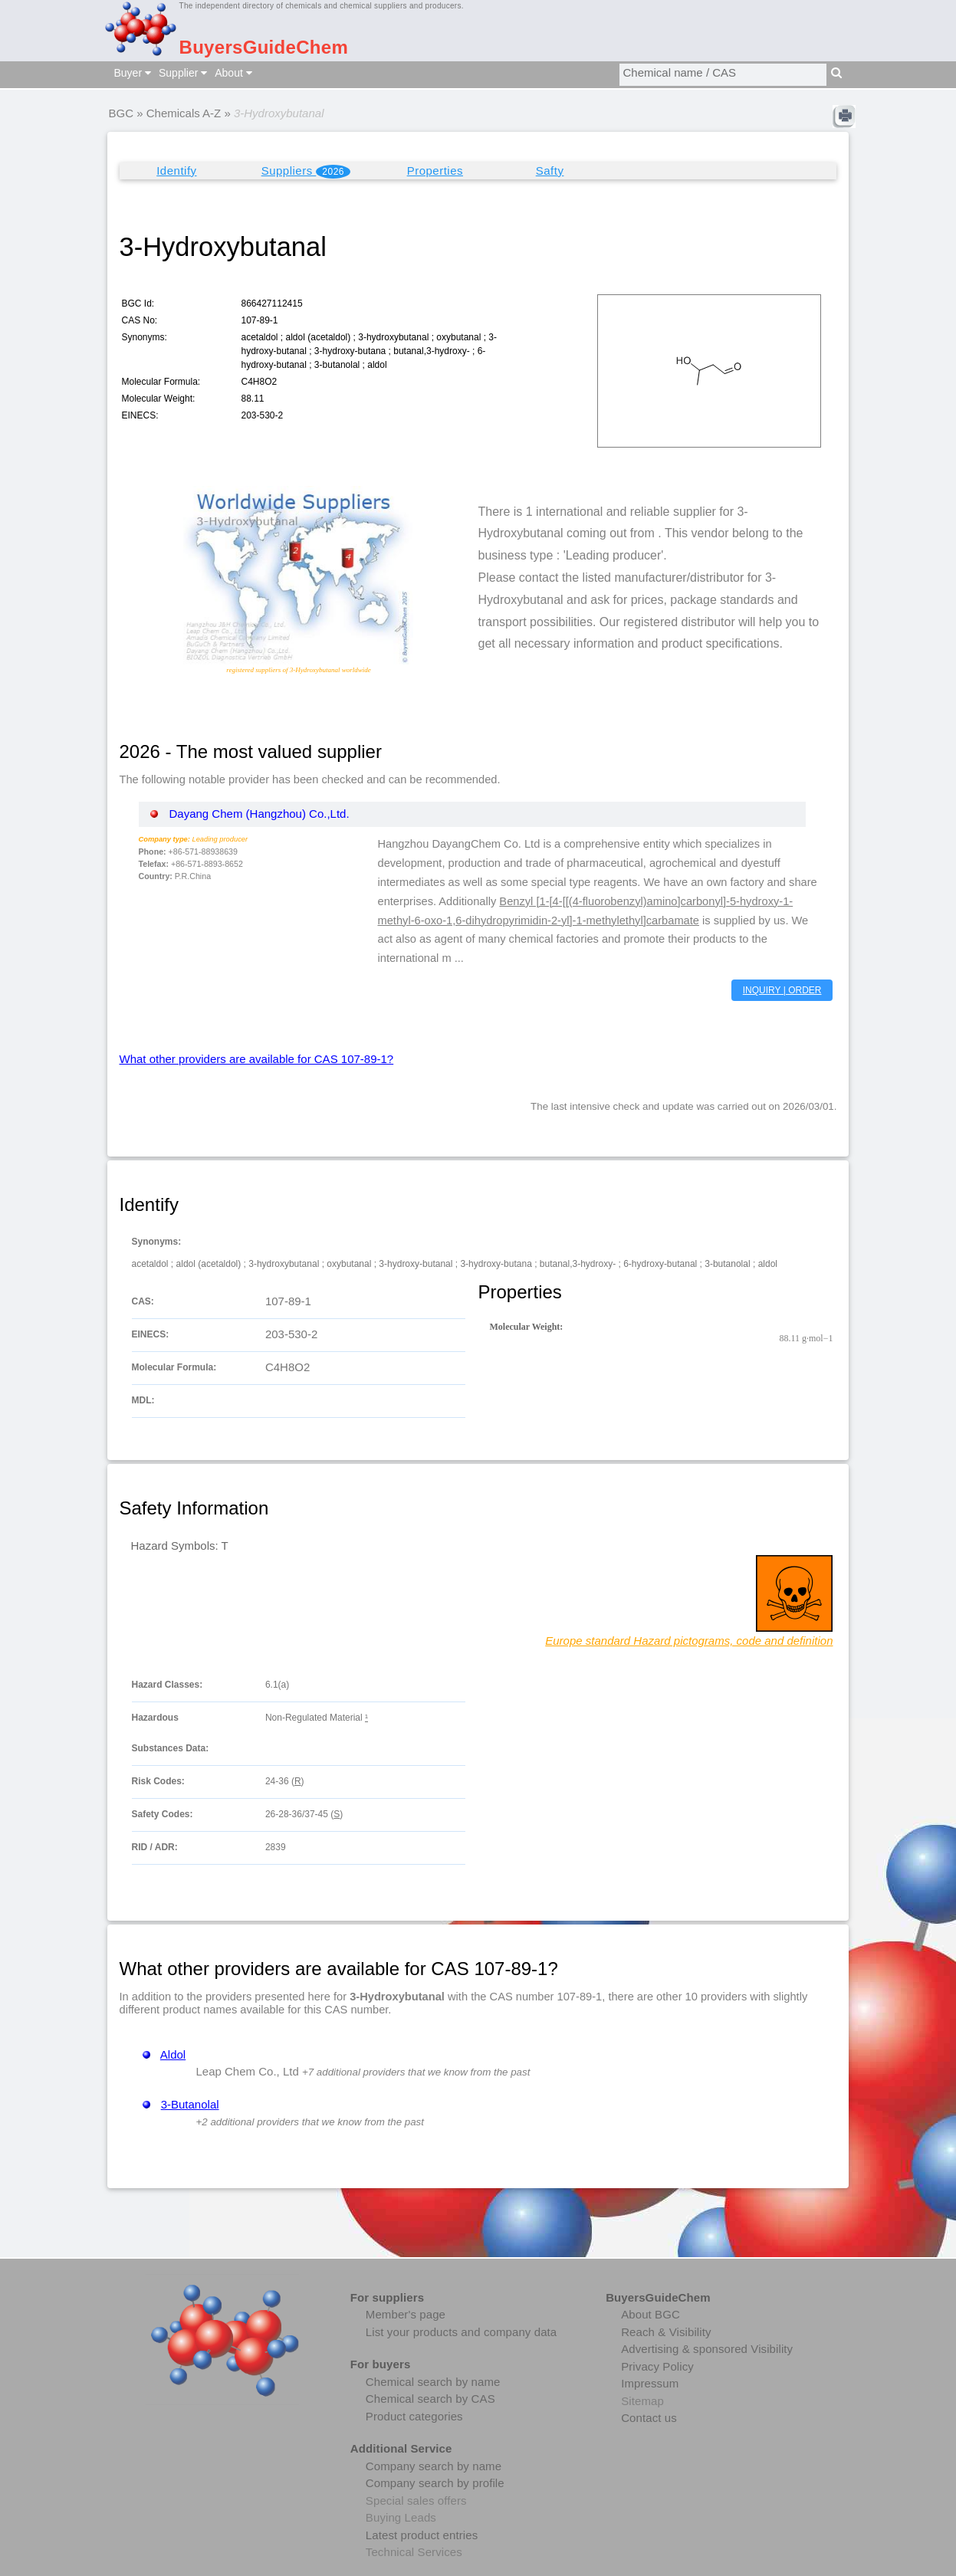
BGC (121, 113)
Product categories (414, 2416)
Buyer (132, 73)
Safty (550, 170)
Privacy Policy (657, 2366)
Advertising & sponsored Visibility (707, 2348)
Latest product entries (422, 2535)
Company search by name (433, 2466)
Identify (176, 170)
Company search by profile (435, 2482)
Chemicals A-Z (184, 113)
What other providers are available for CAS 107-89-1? (257, 1058)
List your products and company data (461, 2331)
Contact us (649, 2417)
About (233, 73)
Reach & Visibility (666, 2331)
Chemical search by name (433, 2381)
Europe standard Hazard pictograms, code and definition (689, 1640)
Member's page (405, 2314)
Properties (435, 170)
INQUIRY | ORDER (782, 990)
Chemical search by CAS (430, 2398)
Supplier (183, 73)
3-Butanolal (190, 2104)
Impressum (649, 2383)
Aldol (173, 2054)
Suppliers (305, 171)
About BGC (650, 2314)
